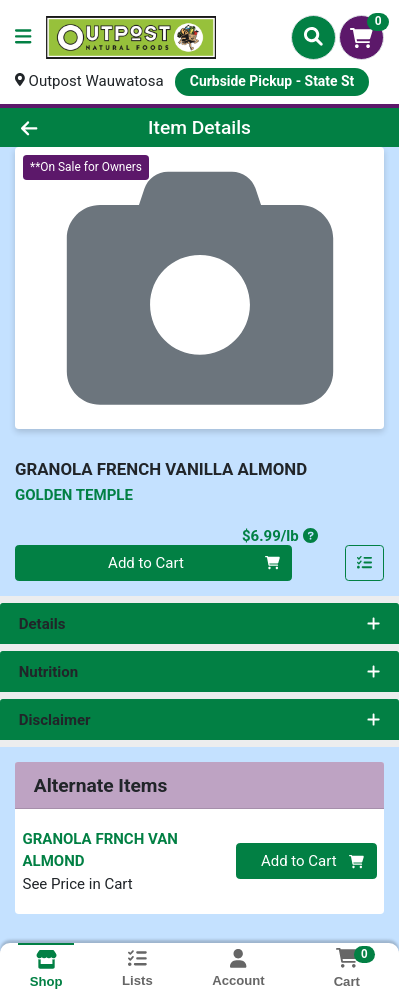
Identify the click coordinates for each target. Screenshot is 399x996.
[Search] (313, 37)
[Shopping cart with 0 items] (361, 37)
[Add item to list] (365, 563)
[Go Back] (61, 127)
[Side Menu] (23, 37)
